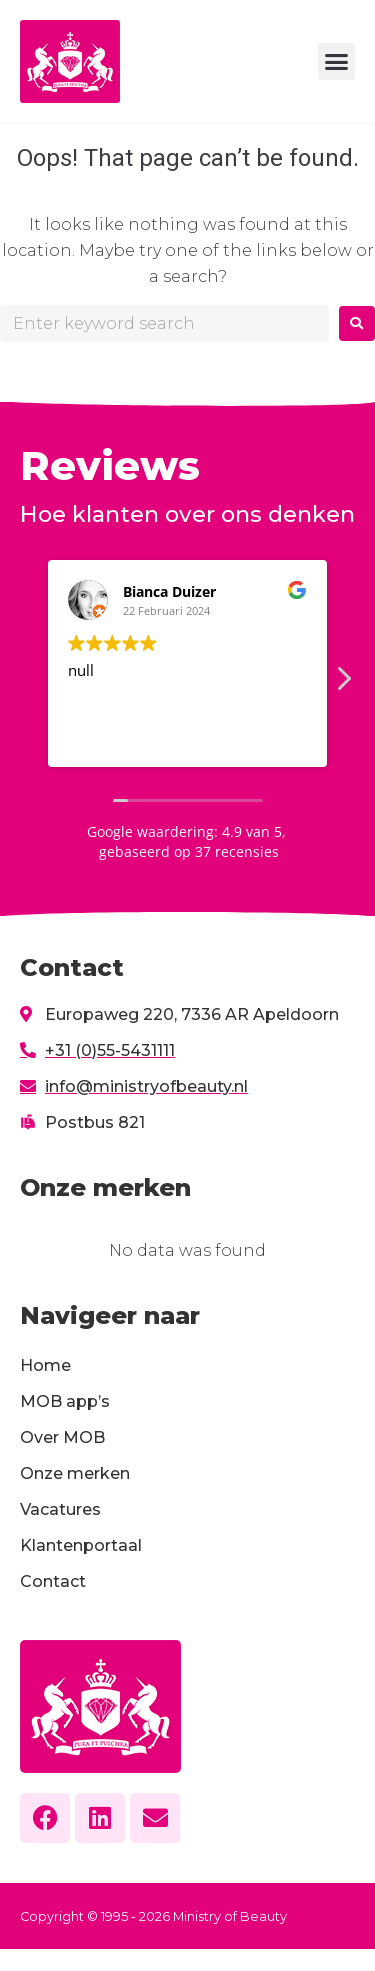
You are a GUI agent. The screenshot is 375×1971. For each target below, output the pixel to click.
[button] (337, 62)
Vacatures (60, 1509)
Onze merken (75, 1473)
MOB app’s (65, 1401)
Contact (53, 1581)
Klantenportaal (81, 1545)
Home (45, 1365)
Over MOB (62, 1437)
